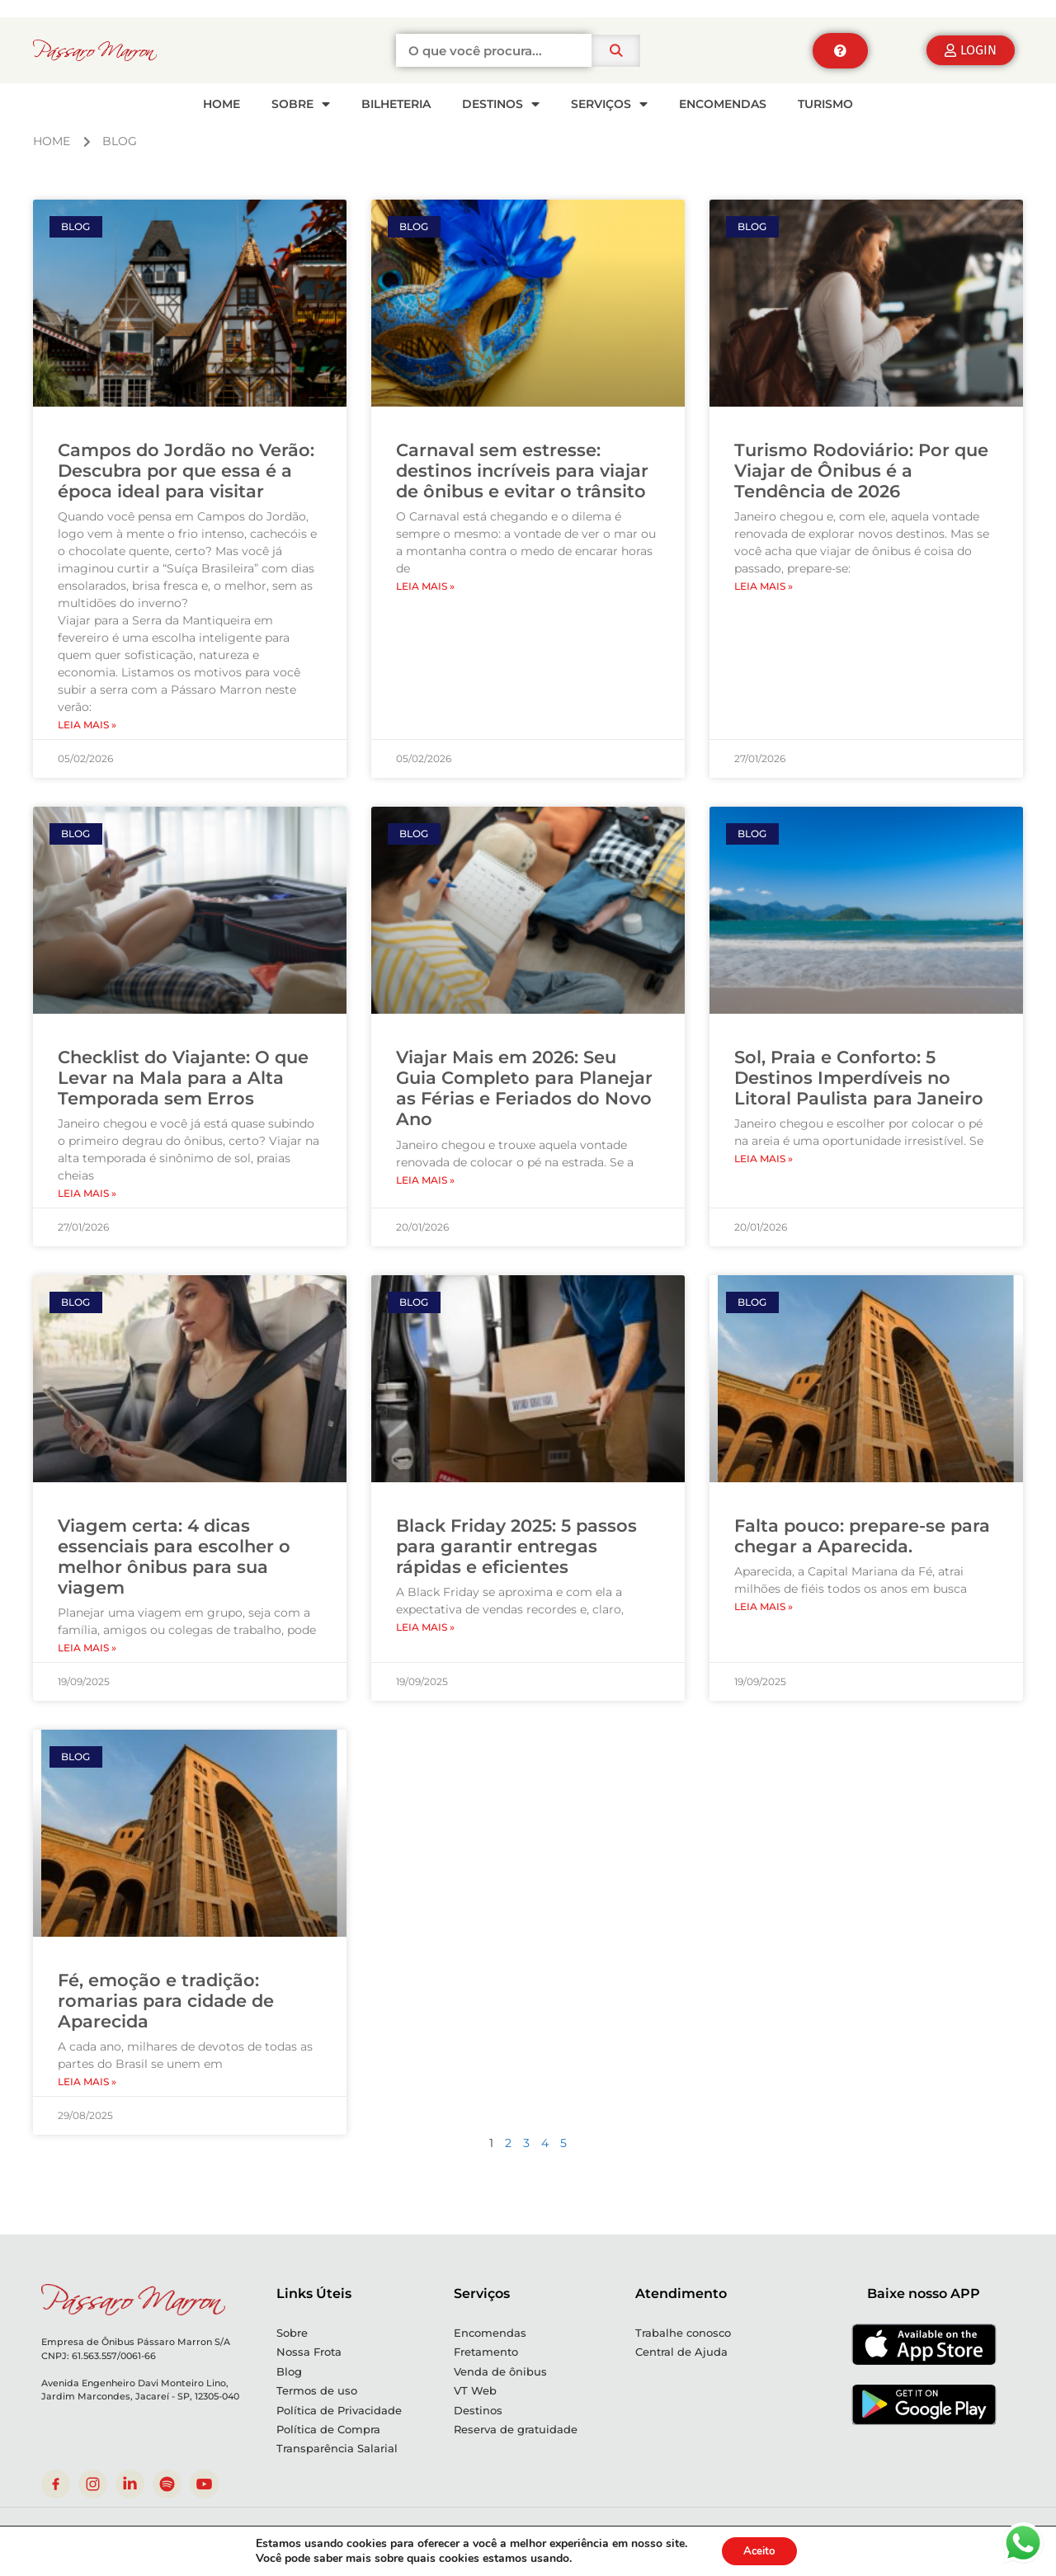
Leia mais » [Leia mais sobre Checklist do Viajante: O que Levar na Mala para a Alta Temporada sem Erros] (87, 1193)
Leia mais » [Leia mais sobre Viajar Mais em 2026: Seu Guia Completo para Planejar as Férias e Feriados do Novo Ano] (425, 1180)
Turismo (825, 104)
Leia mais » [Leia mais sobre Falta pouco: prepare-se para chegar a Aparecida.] (763, 1606)
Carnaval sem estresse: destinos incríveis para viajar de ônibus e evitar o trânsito (522, 471)
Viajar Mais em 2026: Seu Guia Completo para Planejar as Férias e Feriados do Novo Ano (524, 1088)
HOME (221, 104)
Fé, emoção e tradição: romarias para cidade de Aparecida (166, 2001)
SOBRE (300, 104)
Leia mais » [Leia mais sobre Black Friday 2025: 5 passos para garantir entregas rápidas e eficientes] (425, 1627)
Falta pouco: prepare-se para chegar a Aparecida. (862, 1535)
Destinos (501, 104)
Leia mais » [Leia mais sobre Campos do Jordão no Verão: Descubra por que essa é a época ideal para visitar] (87, 724)
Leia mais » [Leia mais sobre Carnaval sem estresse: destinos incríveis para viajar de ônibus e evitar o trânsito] (425, 586)
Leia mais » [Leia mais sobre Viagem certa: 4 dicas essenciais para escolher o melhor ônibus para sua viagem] (87, 1647)
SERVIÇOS (609, 104)
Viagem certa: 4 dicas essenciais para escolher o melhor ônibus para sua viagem (174, 1557)
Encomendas (722, 104)
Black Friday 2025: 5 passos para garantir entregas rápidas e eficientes (516, 1546)
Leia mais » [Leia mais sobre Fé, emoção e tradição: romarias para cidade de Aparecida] (87, 2081)
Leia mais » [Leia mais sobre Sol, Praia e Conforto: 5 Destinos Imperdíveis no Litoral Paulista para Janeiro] (763, 1158)
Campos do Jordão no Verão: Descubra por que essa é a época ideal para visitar (186, 471)
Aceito (759, 2550)
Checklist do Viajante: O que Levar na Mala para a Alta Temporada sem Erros (183, 1078)
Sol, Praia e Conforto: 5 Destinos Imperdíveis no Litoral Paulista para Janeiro (858, 1078)
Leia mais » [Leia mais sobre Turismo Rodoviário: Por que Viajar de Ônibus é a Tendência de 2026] (763, 586)
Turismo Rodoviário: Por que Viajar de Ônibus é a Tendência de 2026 (861, 471)
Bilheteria (396, 104)
